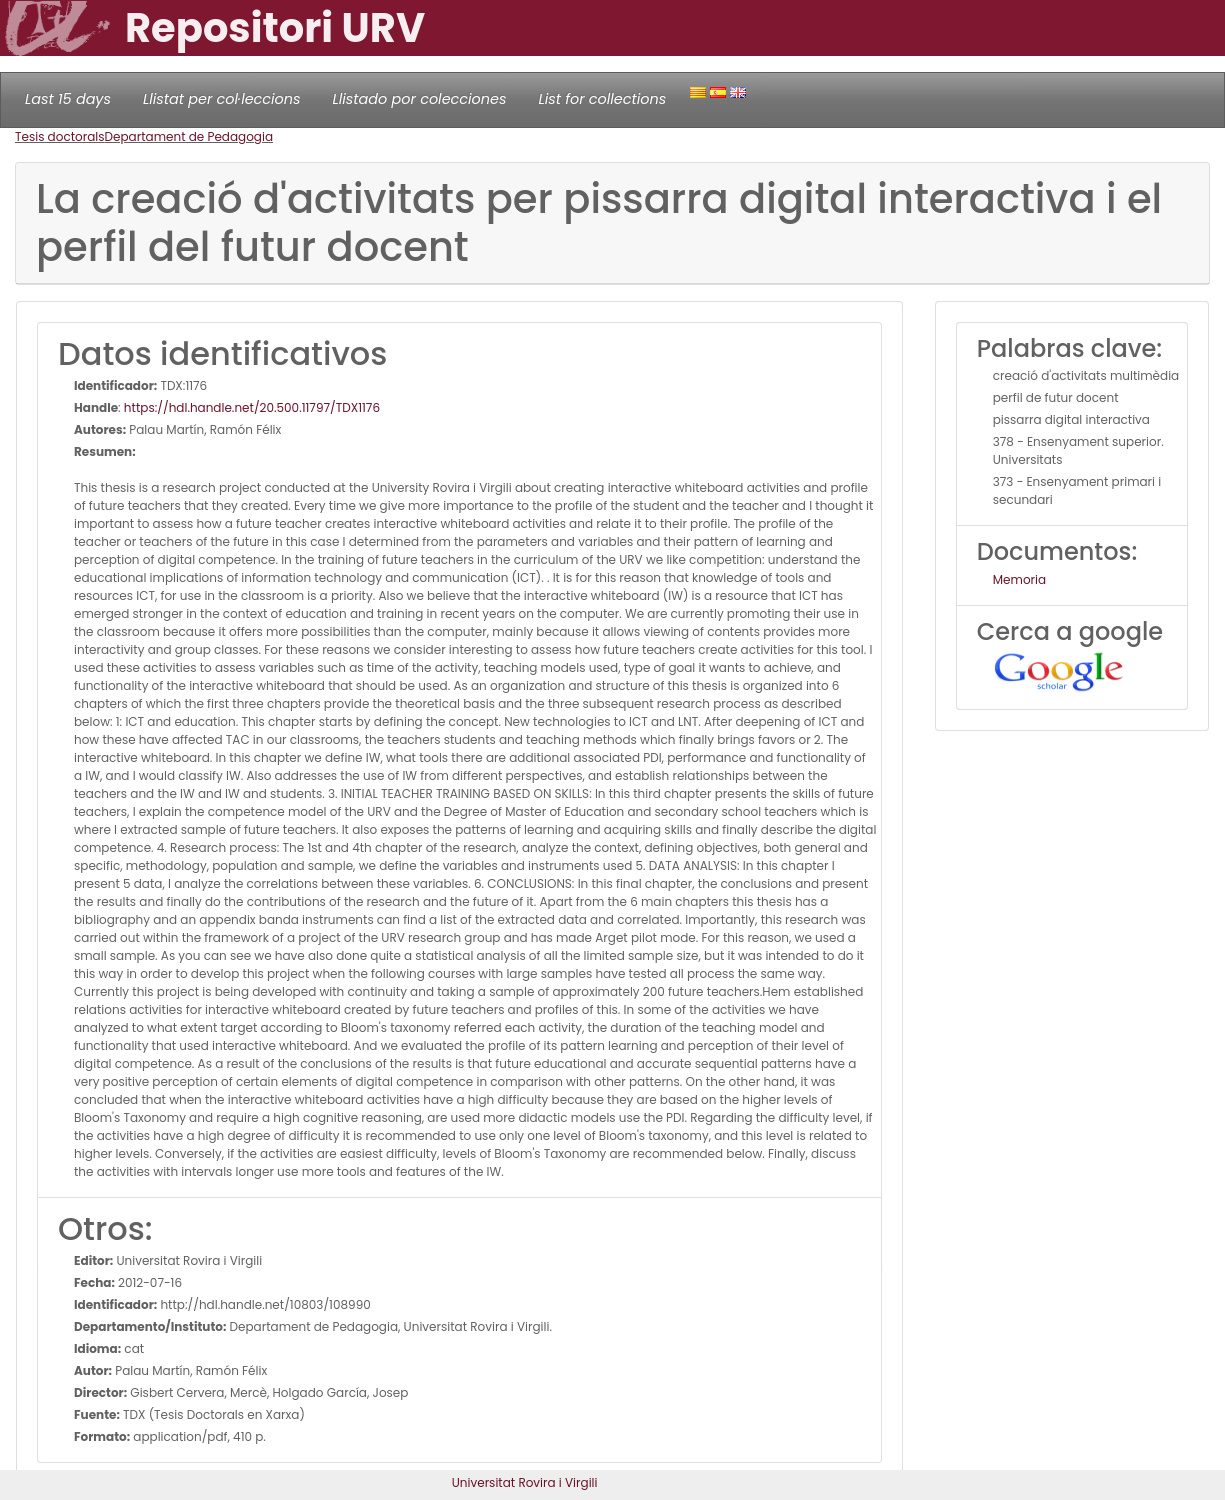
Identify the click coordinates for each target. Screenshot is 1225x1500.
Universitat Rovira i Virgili (525, 1482)
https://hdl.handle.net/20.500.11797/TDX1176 (252, 407)
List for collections (602, 99)
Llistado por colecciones (420, 99)
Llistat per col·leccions (222, 99)
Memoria (1019, 579)
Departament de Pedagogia (189, 136)
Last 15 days (68, 99)
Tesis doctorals (60, 136)
